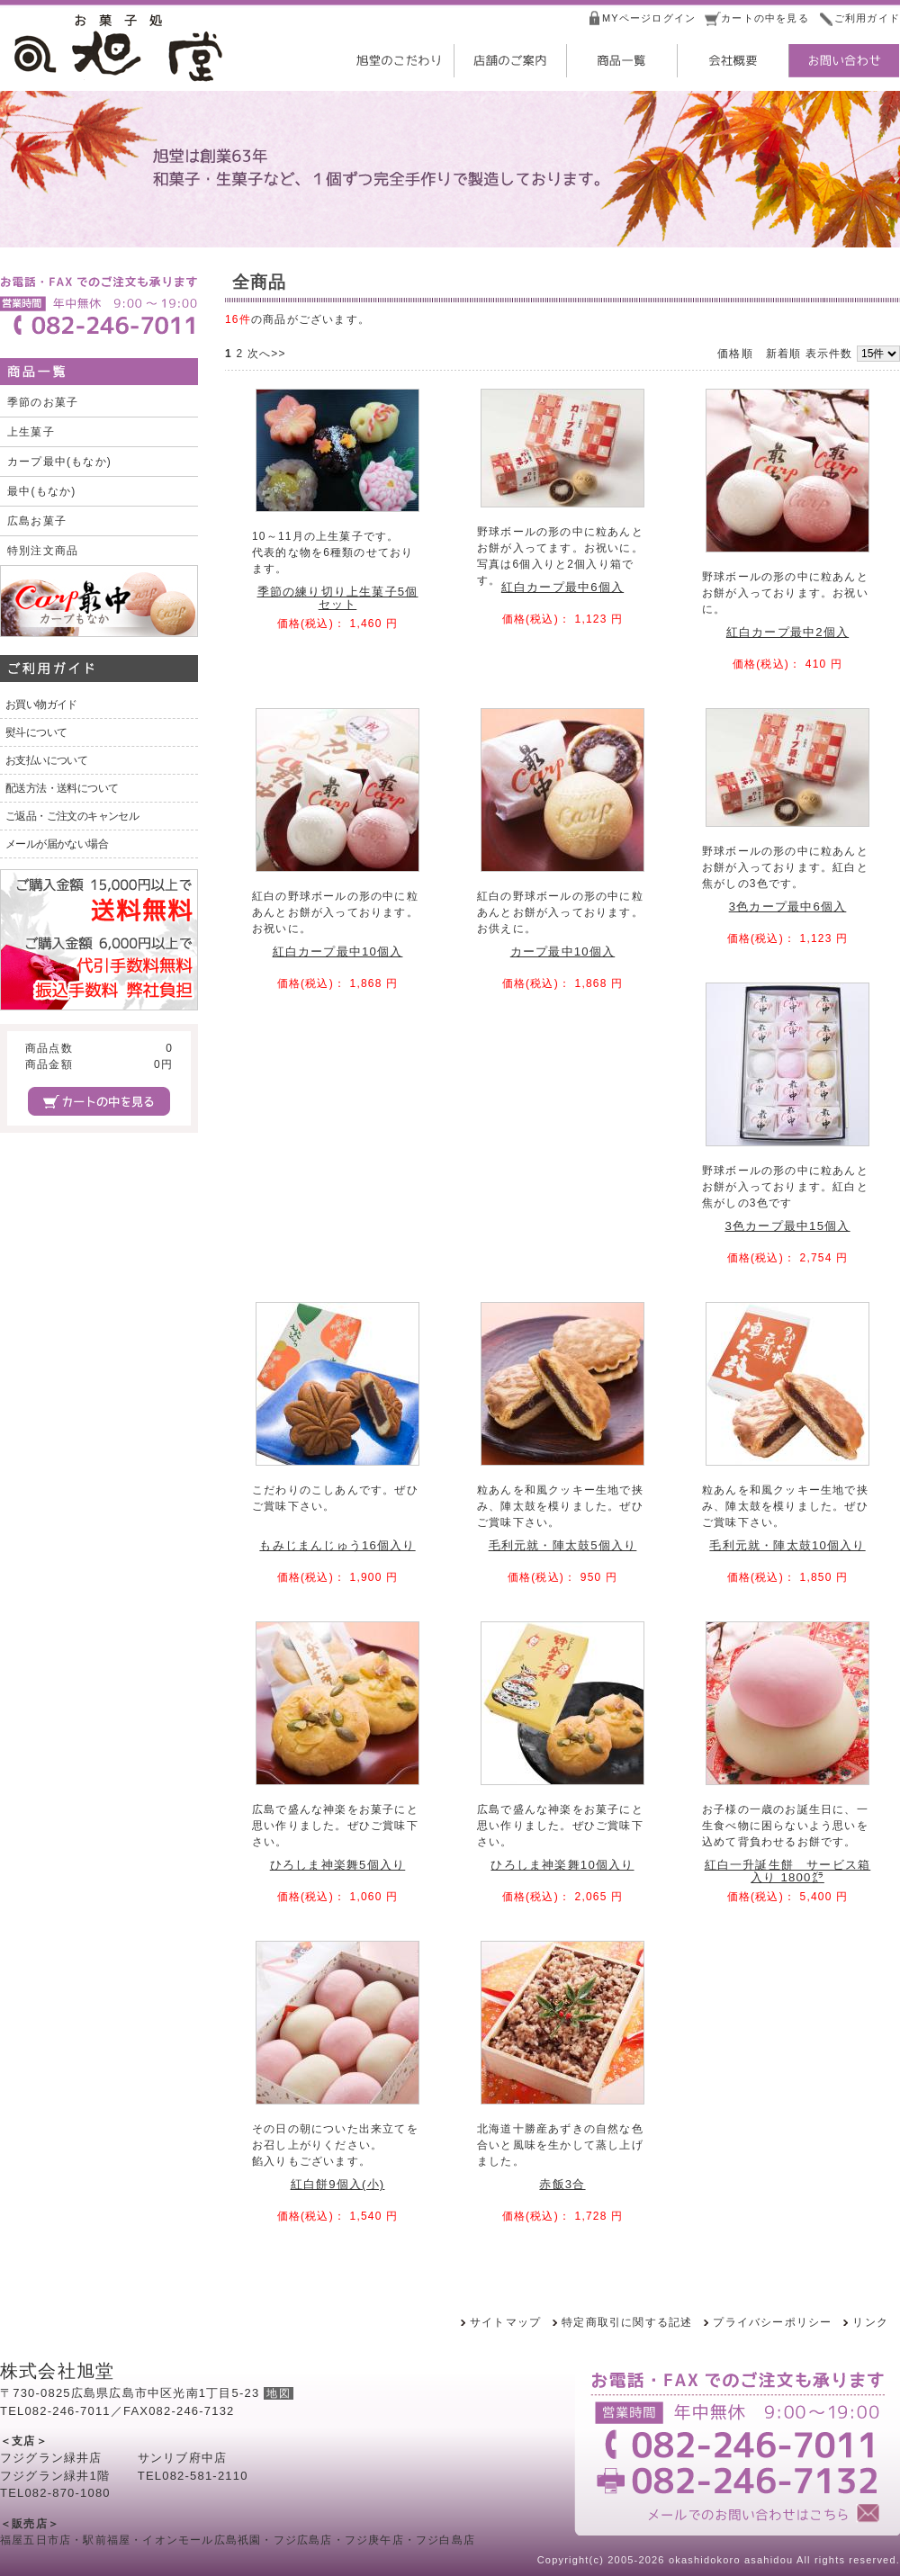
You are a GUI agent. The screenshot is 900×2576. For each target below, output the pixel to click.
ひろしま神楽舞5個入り (338, 1864)
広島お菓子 (37, 521)
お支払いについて (46, 760)
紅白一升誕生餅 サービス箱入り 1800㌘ (788, 1870)
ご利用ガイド (867, 18)
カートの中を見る (765, 18)
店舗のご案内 (508, 60)
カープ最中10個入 (562, 951)
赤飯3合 (562, 2184)
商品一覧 (620, 60)
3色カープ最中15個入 (787, 1226)
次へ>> (267, 353)
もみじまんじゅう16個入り (337, 1545)
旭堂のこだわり (397, 60)
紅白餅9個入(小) (338, 2184)
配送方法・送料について (61, 788)
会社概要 (732, 60)
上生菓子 (31, 432)
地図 (278, 2393)
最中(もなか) (41, 491)
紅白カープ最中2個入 (787, 632)
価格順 (735, 353)
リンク (870, 2322)
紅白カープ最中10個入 (338, 951)
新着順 (784, 353)
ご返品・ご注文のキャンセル (72, 816)
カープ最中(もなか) (59, 461)
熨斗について (36, 732)
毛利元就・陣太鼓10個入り (787, 1545)
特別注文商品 (42, 550)
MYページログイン (649, 18)
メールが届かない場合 (56, 844)
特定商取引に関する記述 (627, 2322)
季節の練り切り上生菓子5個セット (337, 597)
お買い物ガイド (41, 704)
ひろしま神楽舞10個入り (562, 1864)
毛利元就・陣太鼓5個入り (563, 1545)
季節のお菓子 (42, 402)
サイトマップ (505, 2322)
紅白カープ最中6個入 (562, 587)
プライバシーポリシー (772, 2322)
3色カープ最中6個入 (788, 906)
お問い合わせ (843, 60)
